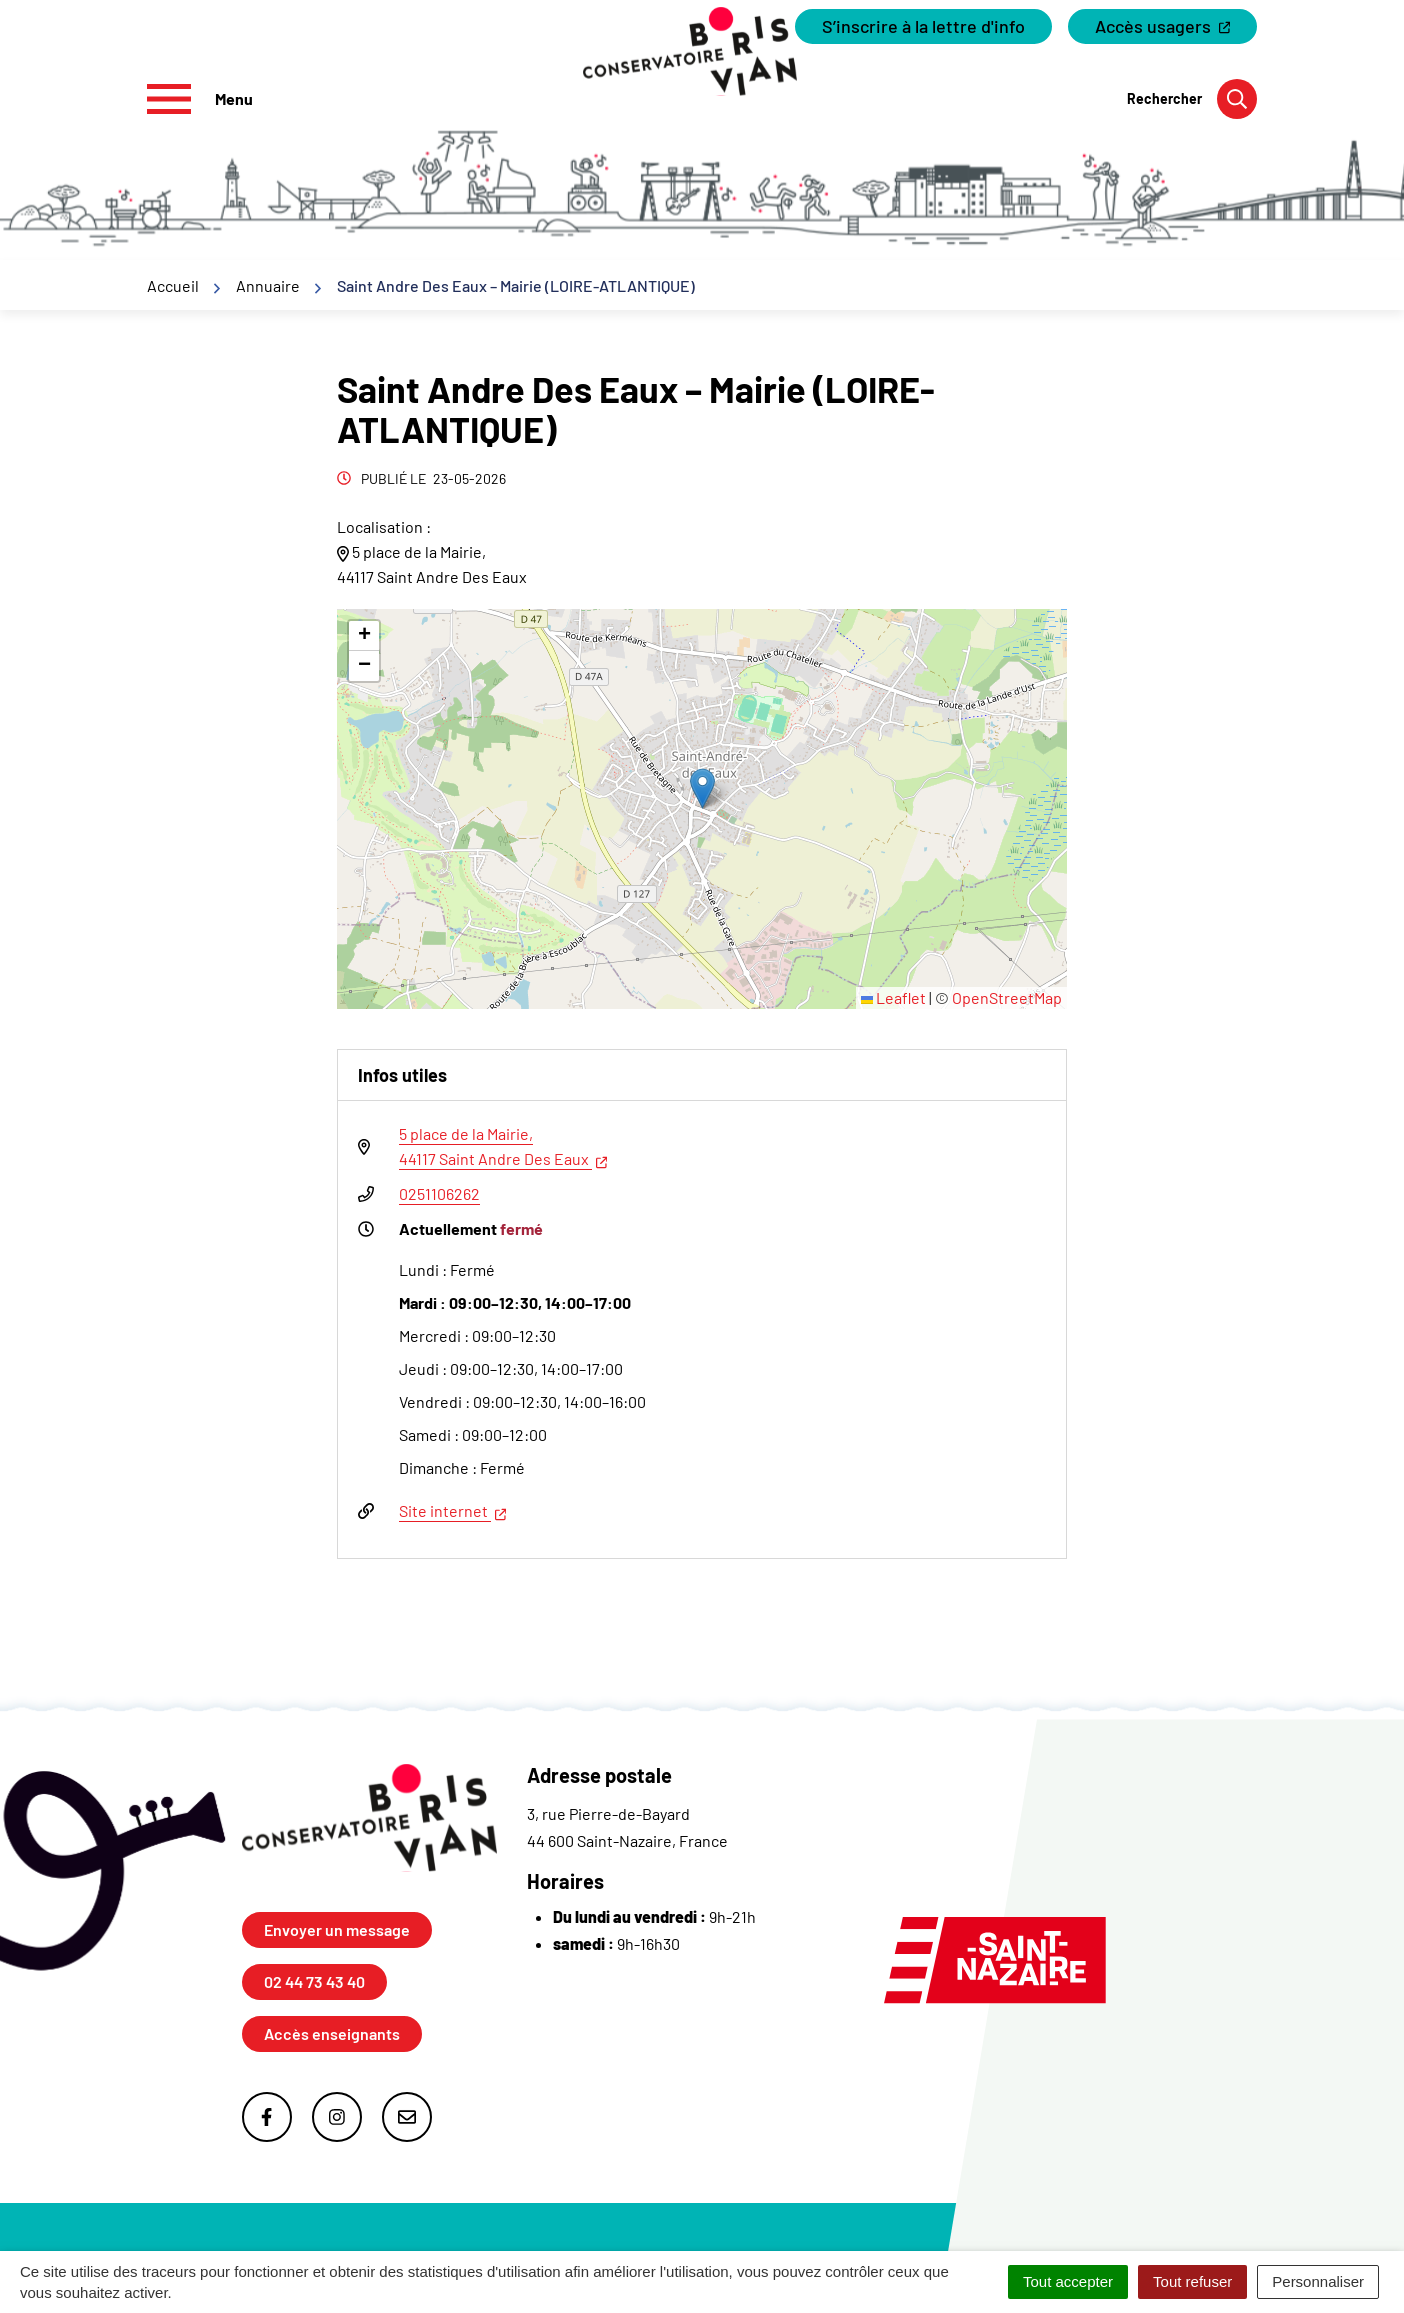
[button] (702, 788)
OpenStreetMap (1007, 997)
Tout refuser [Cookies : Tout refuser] (1192, 2281)
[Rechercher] (1192, 99)
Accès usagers (1176, 29)
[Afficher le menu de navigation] (200, 99)
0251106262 (439, 1193)
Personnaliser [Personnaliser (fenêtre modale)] (1318, 2281)
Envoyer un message (337, 1929)
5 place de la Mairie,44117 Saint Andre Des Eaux (503, 1146)
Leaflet (893, 997)
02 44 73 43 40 (314, 1981)
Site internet (452, 1509)
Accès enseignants (332, 2033)
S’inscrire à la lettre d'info (923, 26)
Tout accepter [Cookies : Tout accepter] (1068, 2281)
